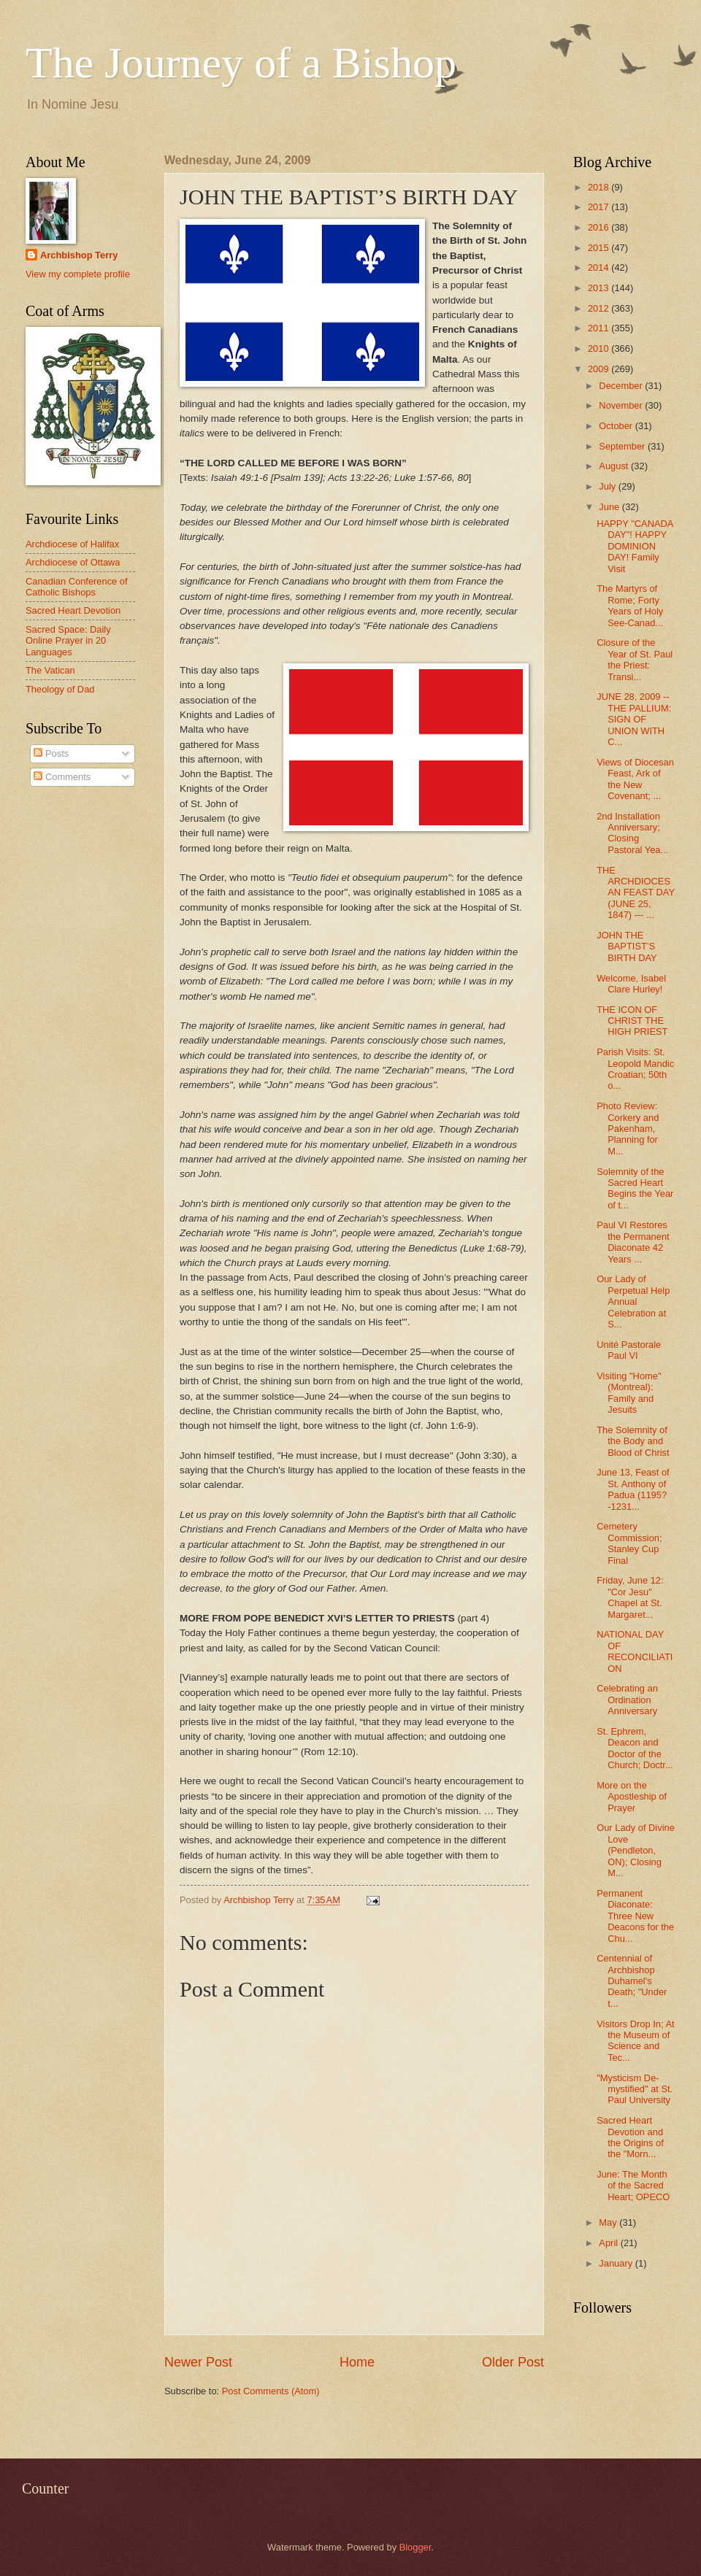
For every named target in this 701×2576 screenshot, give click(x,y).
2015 (599, 247)
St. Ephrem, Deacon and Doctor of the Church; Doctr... (635, 1748)
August (615, 465)
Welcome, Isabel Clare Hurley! (631, 984)
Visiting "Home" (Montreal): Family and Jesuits (629, 1392)
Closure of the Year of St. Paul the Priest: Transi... (635, 659)
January (617, 2263)
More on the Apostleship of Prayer (632, 1796)
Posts (51, 753)
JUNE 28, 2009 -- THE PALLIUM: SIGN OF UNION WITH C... (634, 719)
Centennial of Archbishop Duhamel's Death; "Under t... (632, 1981)
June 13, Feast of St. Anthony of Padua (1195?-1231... (633, 1489)
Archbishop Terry (79, 255)
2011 (599, 328)
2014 (599, 267)
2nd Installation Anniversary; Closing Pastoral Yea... (632, 833)
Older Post (513, 2362)
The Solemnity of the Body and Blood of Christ (633, 1441)
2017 (599, 206)
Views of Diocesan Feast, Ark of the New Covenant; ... (635, 779)
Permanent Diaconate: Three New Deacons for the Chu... (635, 1916)
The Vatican (50, 670)
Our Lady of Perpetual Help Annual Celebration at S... (633, 1301)
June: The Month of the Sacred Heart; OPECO (633, 2185)
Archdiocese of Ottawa (73, 562)
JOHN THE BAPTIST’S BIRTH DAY (627, 946)
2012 (599, 308)
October (617, 425)
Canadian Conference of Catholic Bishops (77, 587)
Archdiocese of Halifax (72, 544)
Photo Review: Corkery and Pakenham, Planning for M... (628, 1128)
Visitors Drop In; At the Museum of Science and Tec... (635, 2040)
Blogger (415, 2547)
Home (357, 2362)
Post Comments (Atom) (271, 2391)
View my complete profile (78, 274)
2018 (599, 187)
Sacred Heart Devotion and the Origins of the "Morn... (630, 2137)
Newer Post (198, 2362)
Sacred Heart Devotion (73, 610)
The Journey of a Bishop (241, 63)
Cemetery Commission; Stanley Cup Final (629, 1543)
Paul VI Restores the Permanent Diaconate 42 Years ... (633, 1241)
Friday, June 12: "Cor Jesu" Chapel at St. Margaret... (630, 1597)
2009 (599, 368)
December (622, 385)
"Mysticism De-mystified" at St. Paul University (635, 2089)
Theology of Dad (60, 689)
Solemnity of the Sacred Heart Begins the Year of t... (635, 1188)
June (610, 506)
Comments (62, 776)
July (608, 486)
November (622, 405)
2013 (599, 287)
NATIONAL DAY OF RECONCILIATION (635, 1651)
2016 (599, 227)
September (623, 446)
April (609, 2242)
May (609, 2222)
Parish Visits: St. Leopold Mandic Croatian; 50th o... (635, 1068)
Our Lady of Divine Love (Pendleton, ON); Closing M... (636, 1850)
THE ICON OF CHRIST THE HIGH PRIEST (632, 1021)
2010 (599, 348)
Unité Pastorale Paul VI (629, 1350)
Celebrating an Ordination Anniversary (627, 1699)
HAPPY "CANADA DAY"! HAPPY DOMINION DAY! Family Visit (635, 546)
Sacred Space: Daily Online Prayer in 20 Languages (68, 641)
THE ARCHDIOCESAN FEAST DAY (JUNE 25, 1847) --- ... (636, 893)
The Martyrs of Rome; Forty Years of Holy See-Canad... (630, 605)
